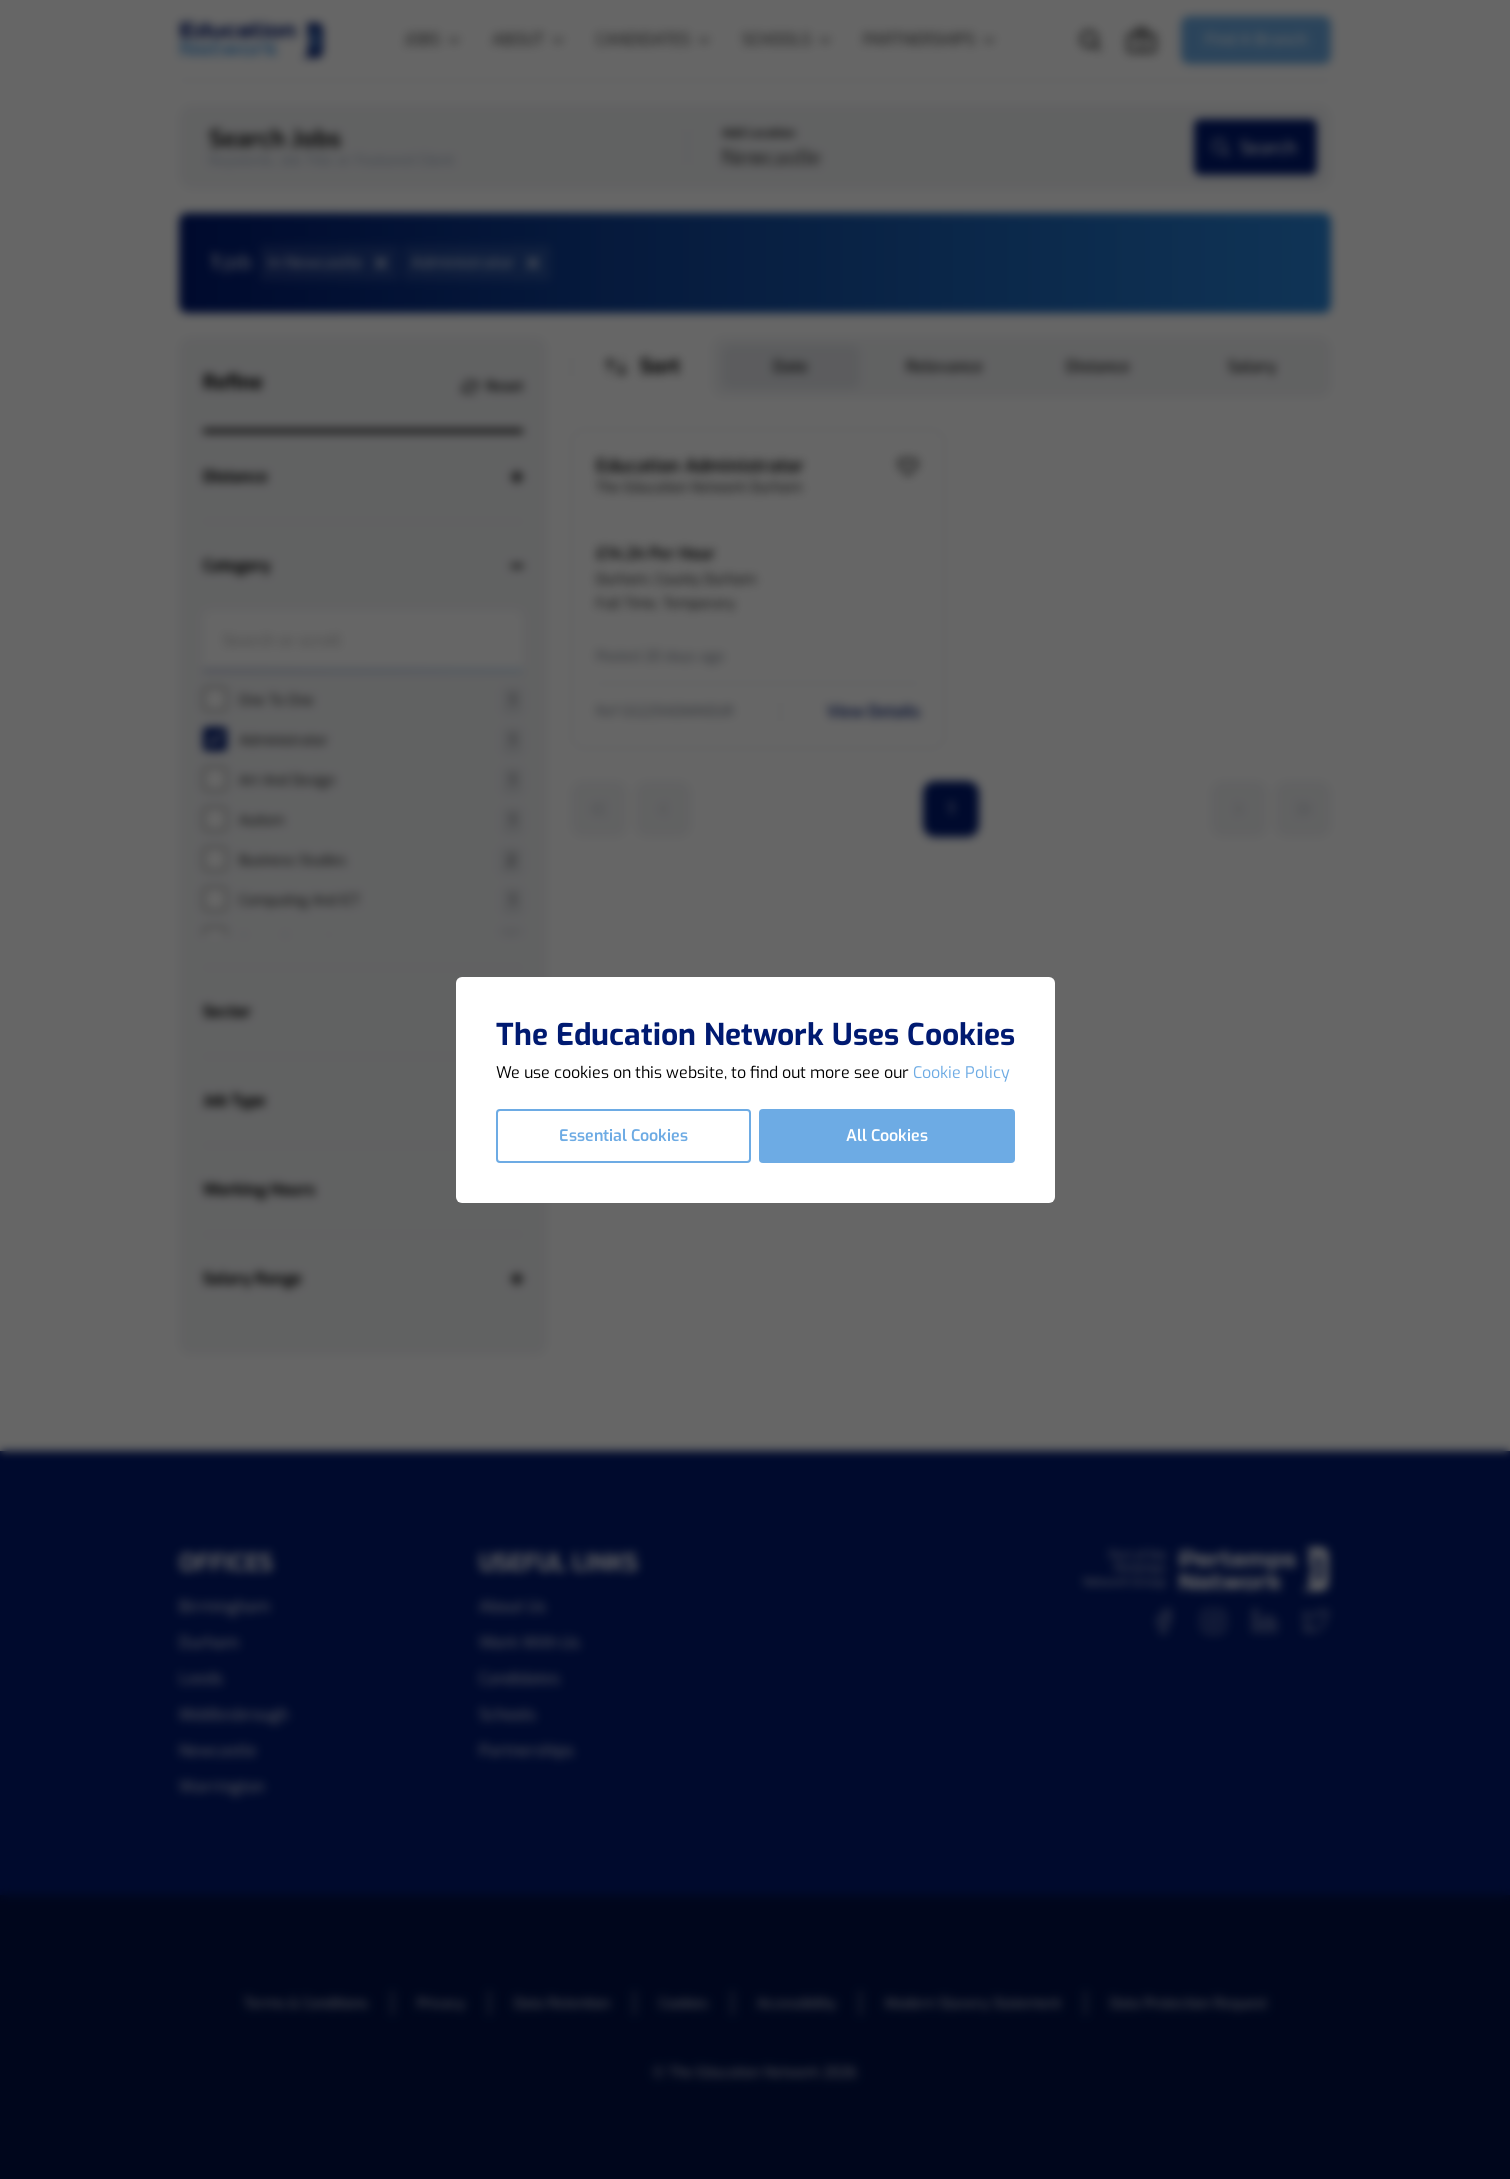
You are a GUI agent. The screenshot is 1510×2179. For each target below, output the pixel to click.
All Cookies (887, 1135)
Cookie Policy (961, 1072)
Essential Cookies (623, 1135)
